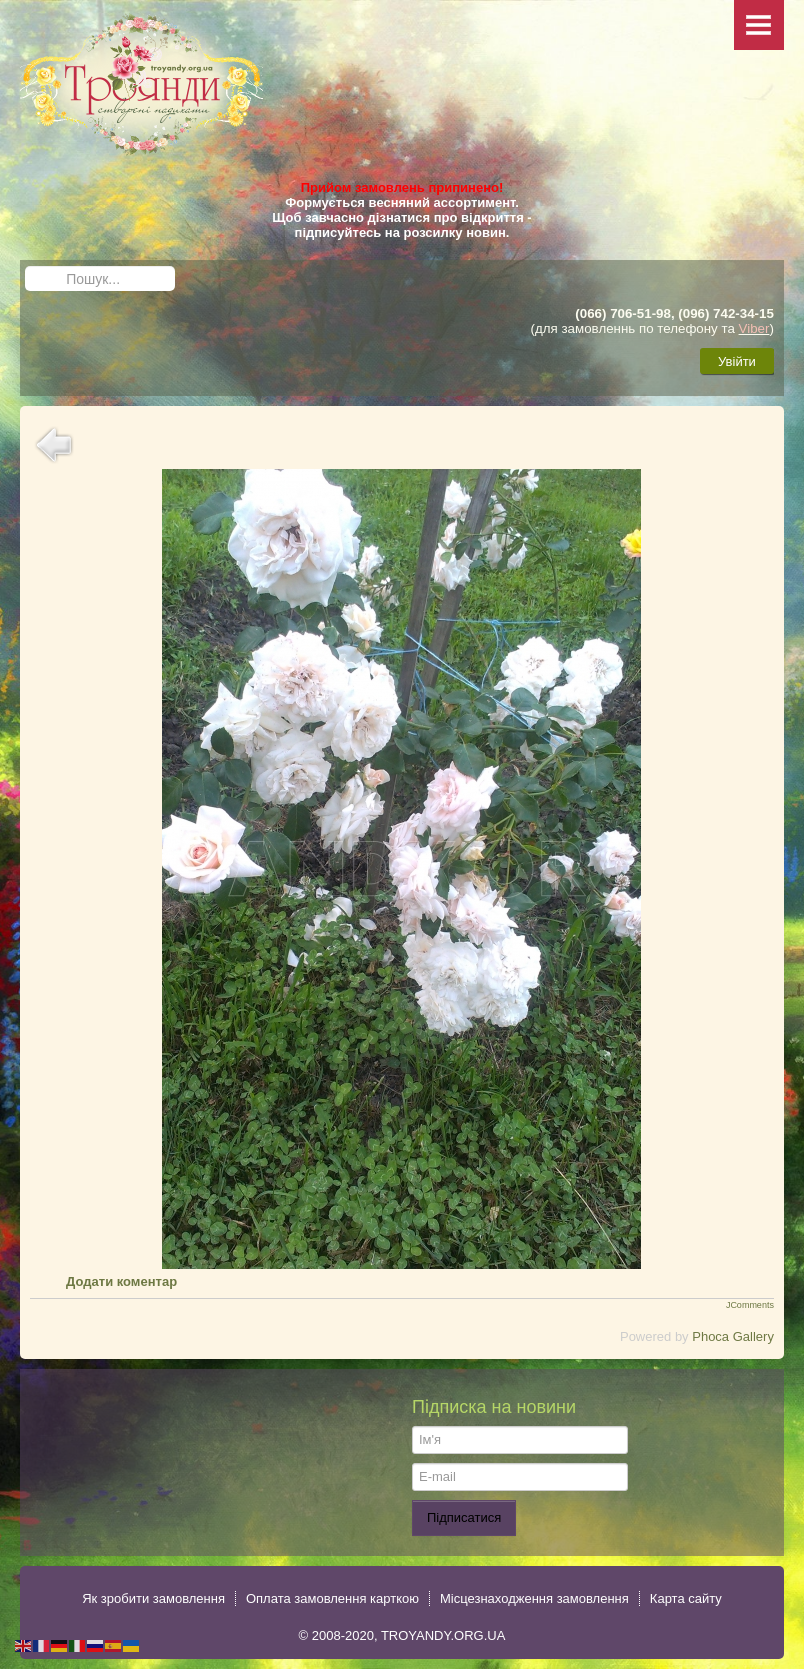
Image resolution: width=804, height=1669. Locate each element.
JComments (750, 1305)
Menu (759, 25)
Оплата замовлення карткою (332, 1598)
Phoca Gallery (733, 1336)
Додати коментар (121, 1281)
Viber (754, 328)
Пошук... (25, 266)
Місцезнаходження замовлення (534, 1598)
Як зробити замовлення (153, 1598)
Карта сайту (686, 1598)
